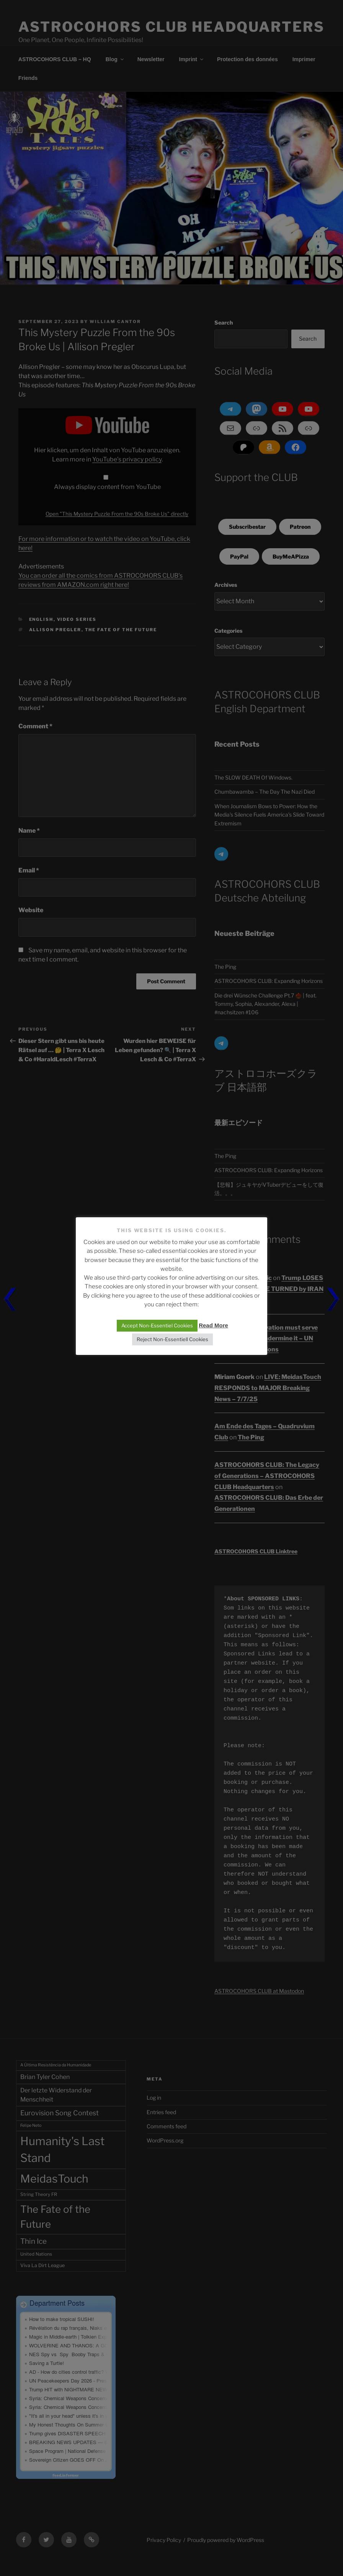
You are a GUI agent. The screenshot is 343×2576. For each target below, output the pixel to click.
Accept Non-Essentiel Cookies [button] (157, 1325)
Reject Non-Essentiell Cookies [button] (172, 1339)
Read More (213, 1325)
